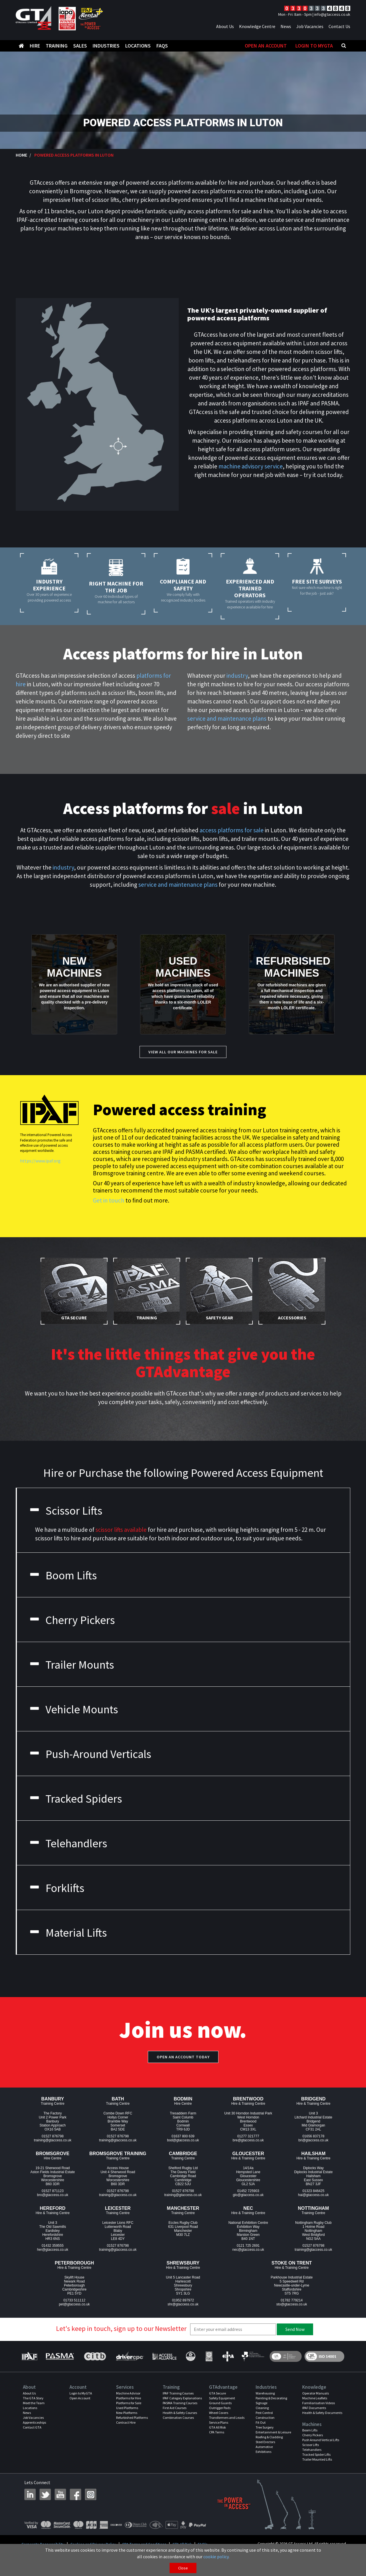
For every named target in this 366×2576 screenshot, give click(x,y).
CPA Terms (216, 2432)
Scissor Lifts (65, 1510)
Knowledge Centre (257, 26)
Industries (106, 45)
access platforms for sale (232, 830)
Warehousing (265, 2393)
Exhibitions (263, 2451)
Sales (80, 45)
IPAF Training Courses (178, 2393)
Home (21, 155)
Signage (261, 2403)
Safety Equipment (222, 2398)
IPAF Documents (314, 2408)
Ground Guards (220, 2403)
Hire (35, 45)
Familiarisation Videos (318, 2403)
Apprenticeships (34, 2422)
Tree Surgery (265, 2427)
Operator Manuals (315, 2393)
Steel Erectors (265, 2442)
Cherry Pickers (71, 1620)
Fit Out (261, 2422)
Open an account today (183, 2056)
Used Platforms (127, 2408)
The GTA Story (33, 2398)
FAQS (162, 45)
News (286, 26)
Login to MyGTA (314, 45)
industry (237, 675)
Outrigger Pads (219, 2408)
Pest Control (264, 2413)
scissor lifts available (121, 1530)
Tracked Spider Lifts (316, 2454)
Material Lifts (67, 1932)
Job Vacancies (309, 26)
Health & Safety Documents (322, 2413)
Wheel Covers (218, 2413)
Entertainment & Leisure (273, 2432)
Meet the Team (34, 2403)
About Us (225, 26)
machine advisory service (250, 466)
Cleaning (262, 2408)
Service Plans (218, 2422)
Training (56, 45)
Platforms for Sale (128, 2403)
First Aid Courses (174, 2408)
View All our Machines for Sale (183, 1052)
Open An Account (266, 45)
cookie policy (215, 2556)
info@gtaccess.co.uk (332, 14)
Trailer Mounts (71, 1664)
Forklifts (56, 1888)
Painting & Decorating (271, 2398)
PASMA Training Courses (180, 2403)
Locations (138, 45)
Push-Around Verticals (89, 1754)
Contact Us (339, 26)
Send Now (295, 2329)
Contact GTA (32, 2427)
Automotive (264, 2447)
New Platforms (126, 2413)
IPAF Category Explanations (182, 2398)
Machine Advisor (128, 2393)
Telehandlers (67, 1843)
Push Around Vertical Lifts (320, 2440)
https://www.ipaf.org (40, 1161)
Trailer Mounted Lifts (317, 2459)
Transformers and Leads (226, 2417)
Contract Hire (126, 2422)
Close (183, 2568)
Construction (265, 2417)
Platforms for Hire (128, 2398)
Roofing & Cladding (269, 2437)
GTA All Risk (217, 2427)
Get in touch (108, 1200)
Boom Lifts (62, 1575)
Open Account (79, 2398)
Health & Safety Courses (180, 2413)
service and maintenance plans (226, 718)
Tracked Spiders (75, 1798)
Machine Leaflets (314, 2398)
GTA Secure (217, 2393)
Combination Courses (178, 2417)
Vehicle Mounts (73, 1709)
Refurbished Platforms (132, 2417)
